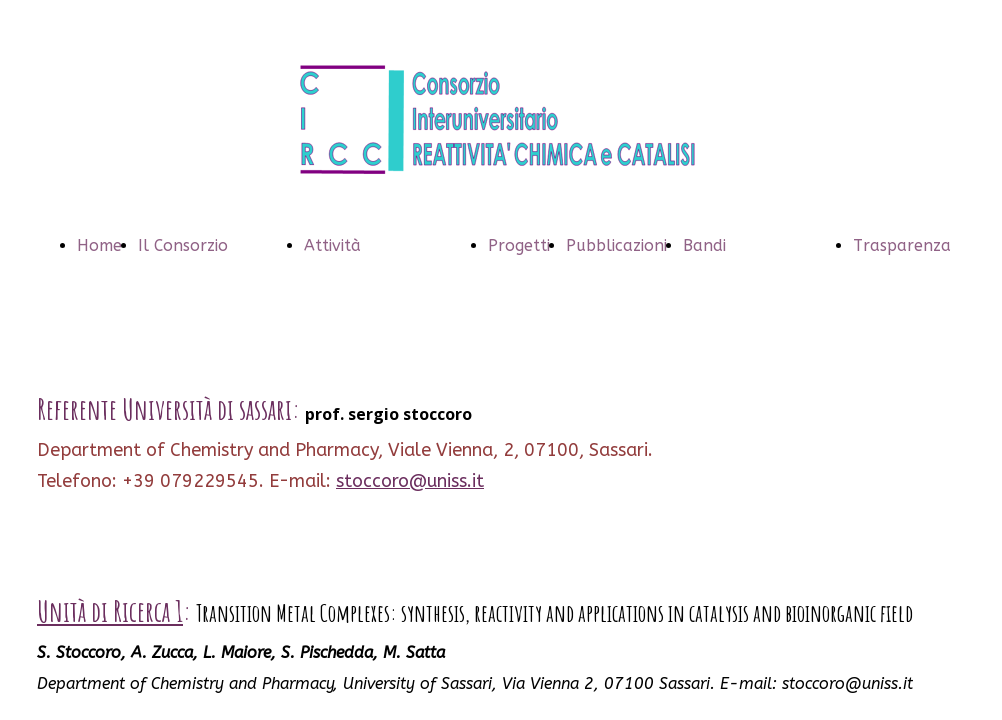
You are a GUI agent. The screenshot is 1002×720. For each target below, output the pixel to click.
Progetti (519, 245)
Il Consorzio (183, 245)
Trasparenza (902, 245)
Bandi (704, 245)
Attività (332, 245)
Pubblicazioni (616, 245)
